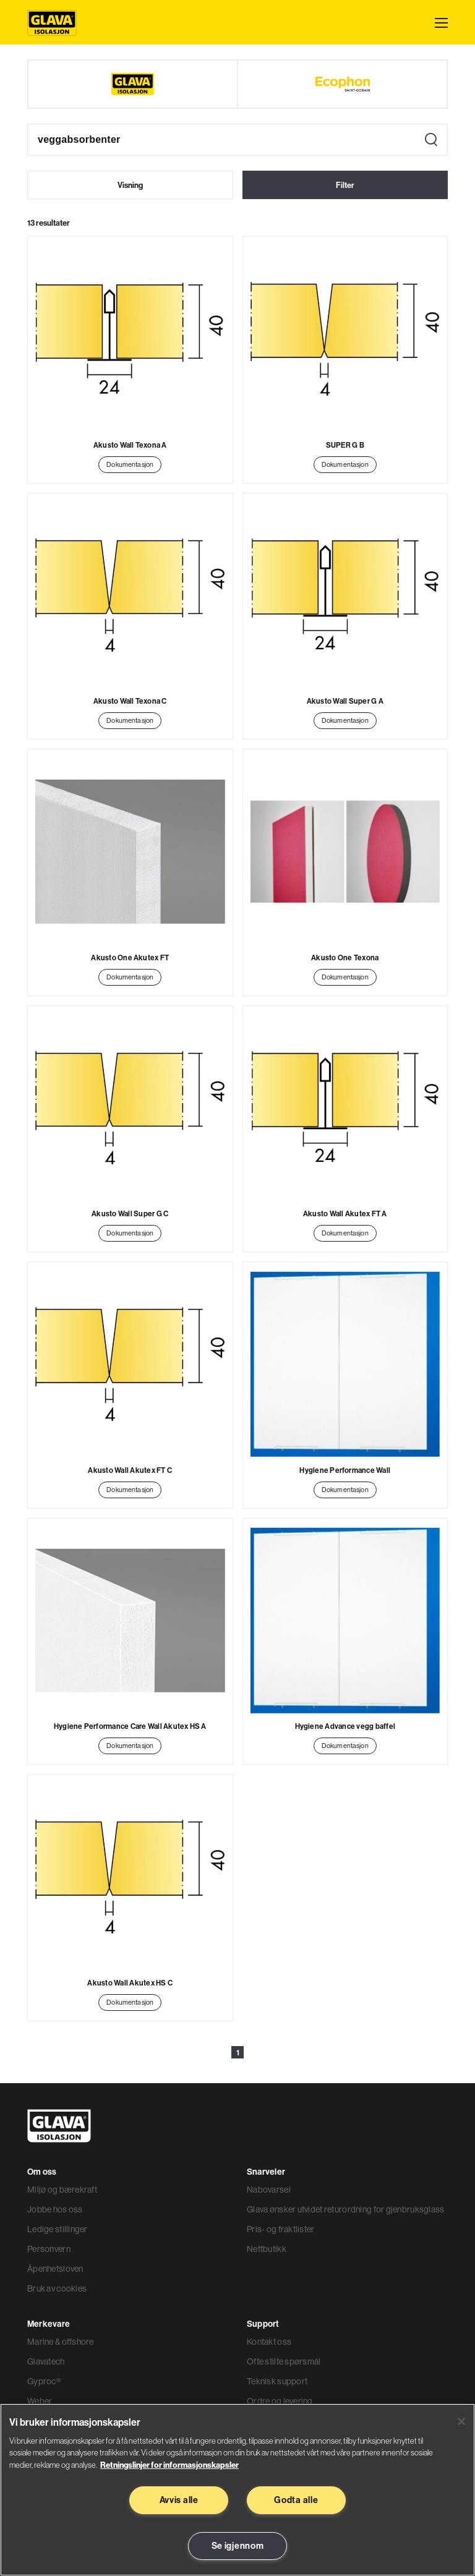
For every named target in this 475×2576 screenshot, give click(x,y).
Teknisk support (277, 2381)
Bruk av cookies (57, 2288)
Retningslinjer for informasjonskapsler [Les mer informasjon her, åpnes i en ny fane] (169, 2465)
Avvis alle (179, 2500)
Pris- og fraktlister (281, 2229)
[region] (237, 2489)
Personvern (49, 2248)
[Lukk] (461, 2421)
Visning (130, 185)
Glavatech (46, 2361)
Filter (345, 185)
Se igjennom (238, 2545)
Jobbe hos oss (55, 2209)
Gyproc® (44, 2381)
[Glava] (132, 84)
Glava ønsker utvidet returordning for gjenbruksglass (346, 2209)
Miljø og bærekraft (62, 2189)
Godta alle (296, 2500)
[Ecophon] (342, 84)
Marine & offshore (60, 2341)
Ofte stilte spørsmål (284, 2361)
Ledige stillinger (57, 2229)
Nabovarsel (269, 2189)
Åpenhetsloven (55, 2268)
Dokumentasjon (129, 464)
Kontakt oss (269, 2341)
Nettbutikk (266, 2248)
